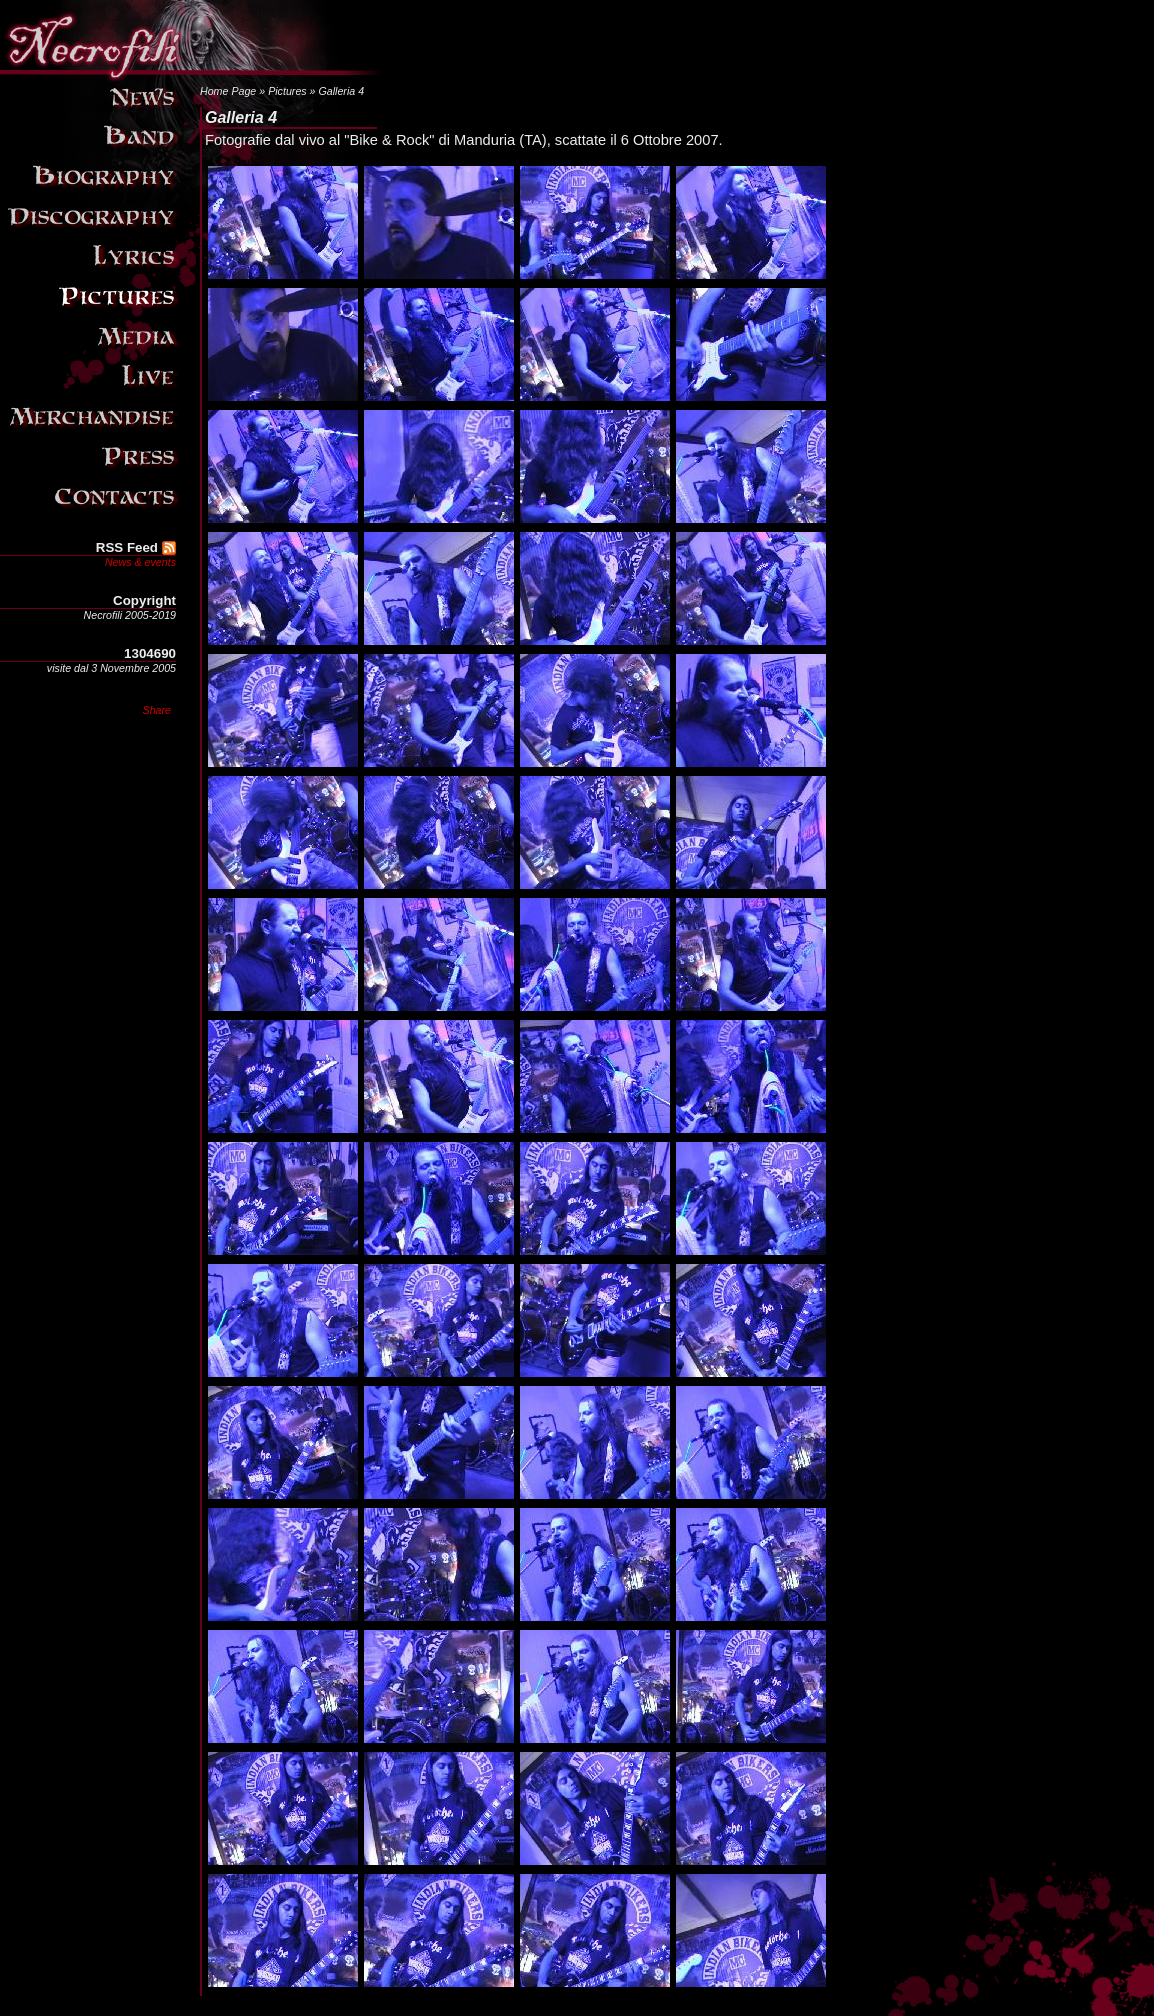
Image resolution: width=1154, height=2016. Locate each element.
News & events (140, 562)
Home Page (228, 91)
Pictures (287, 91)
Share (157, 710)
